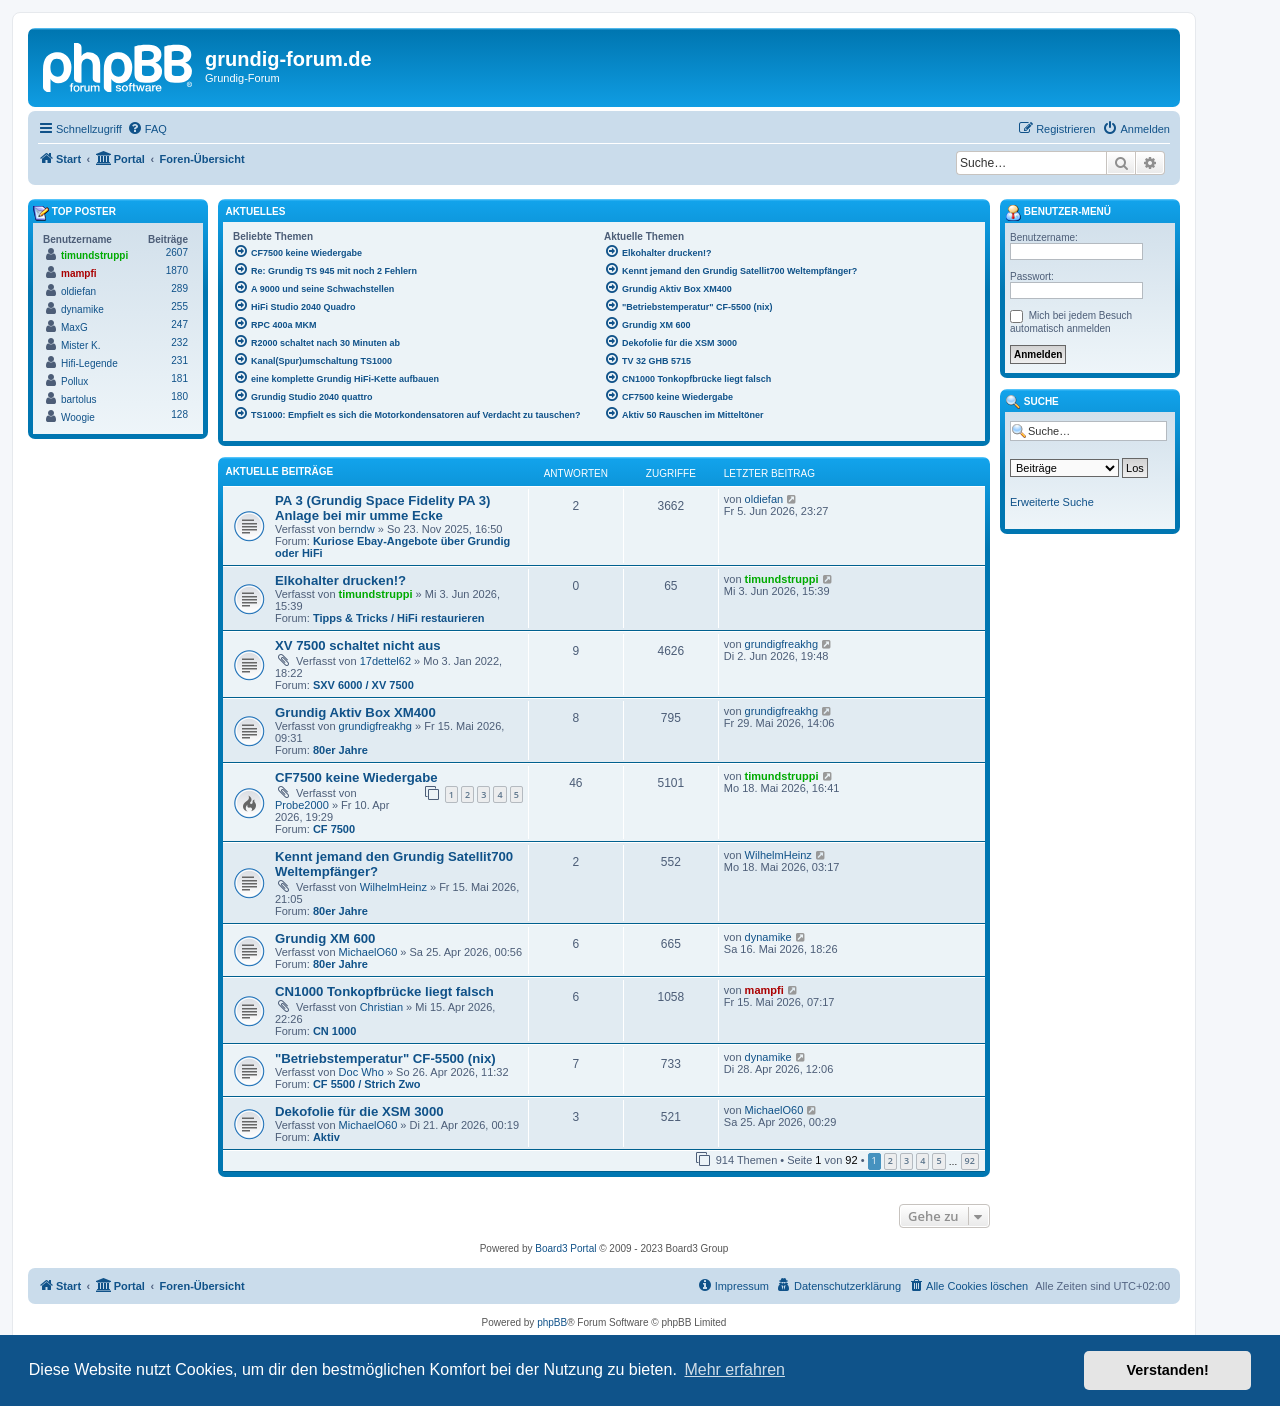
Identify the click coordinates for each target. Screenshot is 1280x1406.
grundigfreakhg (781, 644)
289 (179, 288)
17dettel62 (385, 661)
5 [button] (938, 1160)
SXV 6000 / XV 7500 (363, 685)
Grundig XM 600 (325, 938)
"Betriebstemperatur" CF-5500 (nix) (385, 1058)
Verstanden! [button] (1168, 1370)
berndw (357, 529)
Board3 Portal (565, 1248)
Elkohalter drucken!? (340, 580)
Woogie (78, 417)
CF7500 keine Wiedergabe (356, 777)
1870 (177, 270)
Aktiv (326, 1137)
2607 (177, 252)
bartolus (79, 399)
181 (179, 378)
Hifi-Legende (89, 363)
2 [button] (890, 1160)
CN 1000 (334, 1031)
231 (179, 360)
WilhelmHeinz (393, 887)
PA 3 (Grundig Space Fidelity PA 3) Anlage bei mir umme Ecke (382, 508)
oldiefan (764, 499)
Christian (381, 1007)
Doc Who (361, 1072)
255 (179, 306)
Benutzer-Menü (1058, 213)
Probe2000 (302, 805)
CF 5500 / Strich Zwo (367, 1084)
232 (179, 342)
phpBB (552, 1322)
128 (179, 414)
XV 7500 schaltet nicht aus (358, 645)
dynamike (768, 937)
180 (179, 396)
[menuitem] (147, 129)
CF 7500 (334, 829)
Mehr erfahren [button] (734, 1369)
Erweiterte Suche (1052, 502)
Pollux (74, 381)
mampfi (764, 990)
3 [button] (906, 1160)
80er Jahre (340, 750)
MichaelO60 (368, 952)
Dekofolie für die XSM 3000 (359, 1111)
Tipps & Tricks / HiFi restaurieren (399, 618)
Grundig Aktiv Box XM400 (355, 712)
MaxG (74, 327)
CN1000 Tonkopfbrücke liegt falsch (384, 991)
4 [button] (922, 1160)
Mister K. (80, 345)
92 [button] (970, 1160)
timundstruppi (376, 594)
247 (179, 324)
